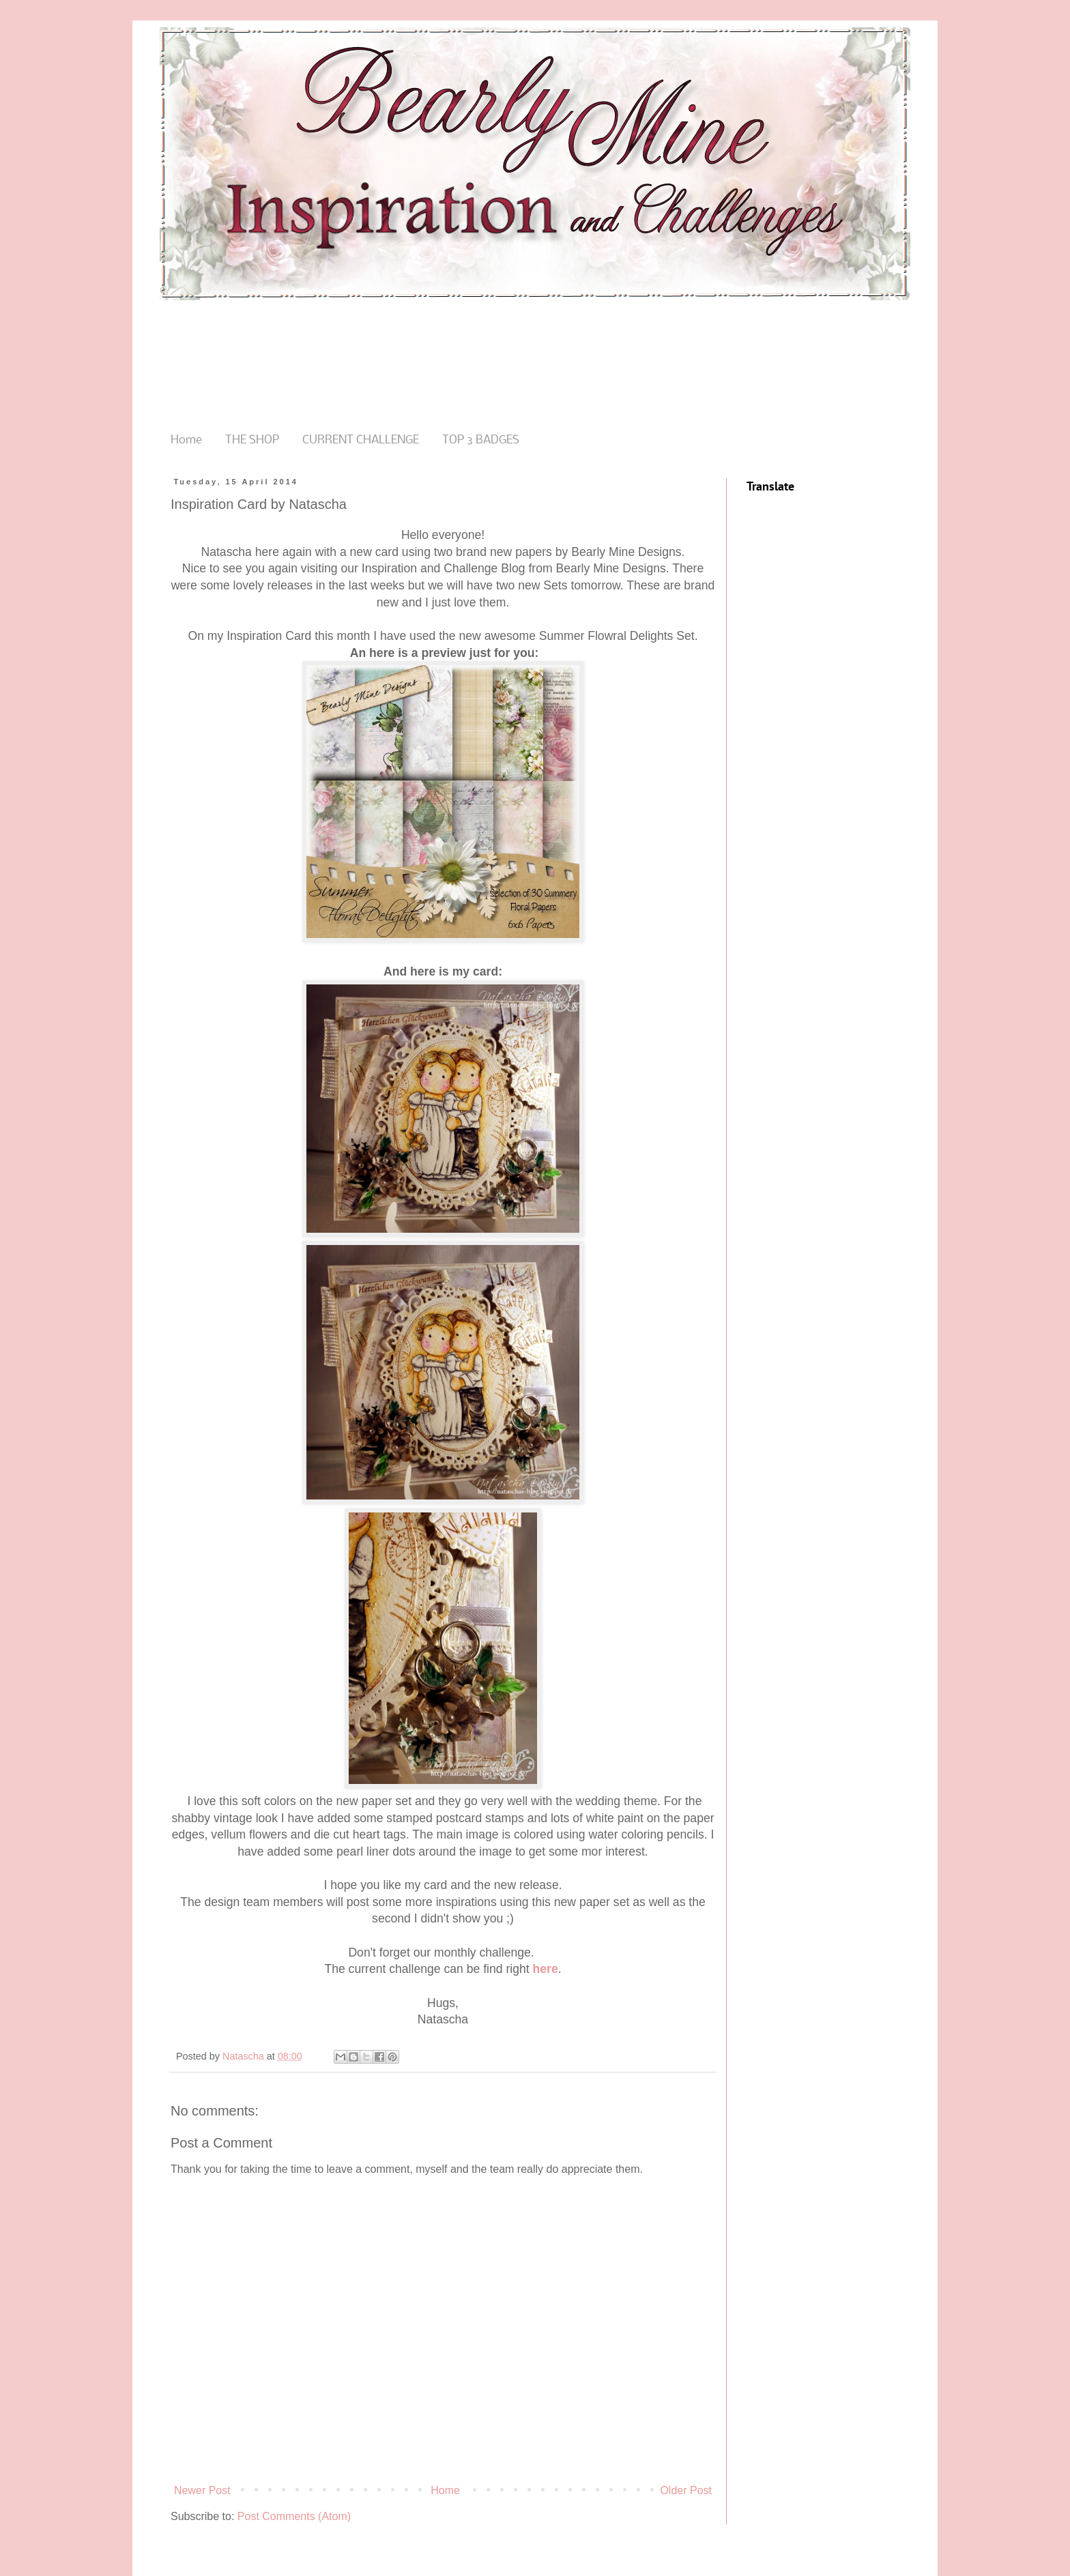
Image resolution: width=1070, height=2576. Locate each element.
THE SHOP (252, 440)
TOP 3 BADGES (480, 440)
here (545, 1969)
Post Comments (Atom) (294, 2516)
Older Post (686, 2490)
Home (186, 440)
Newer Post (202, 2490)
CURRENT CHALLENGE (360, 440)
